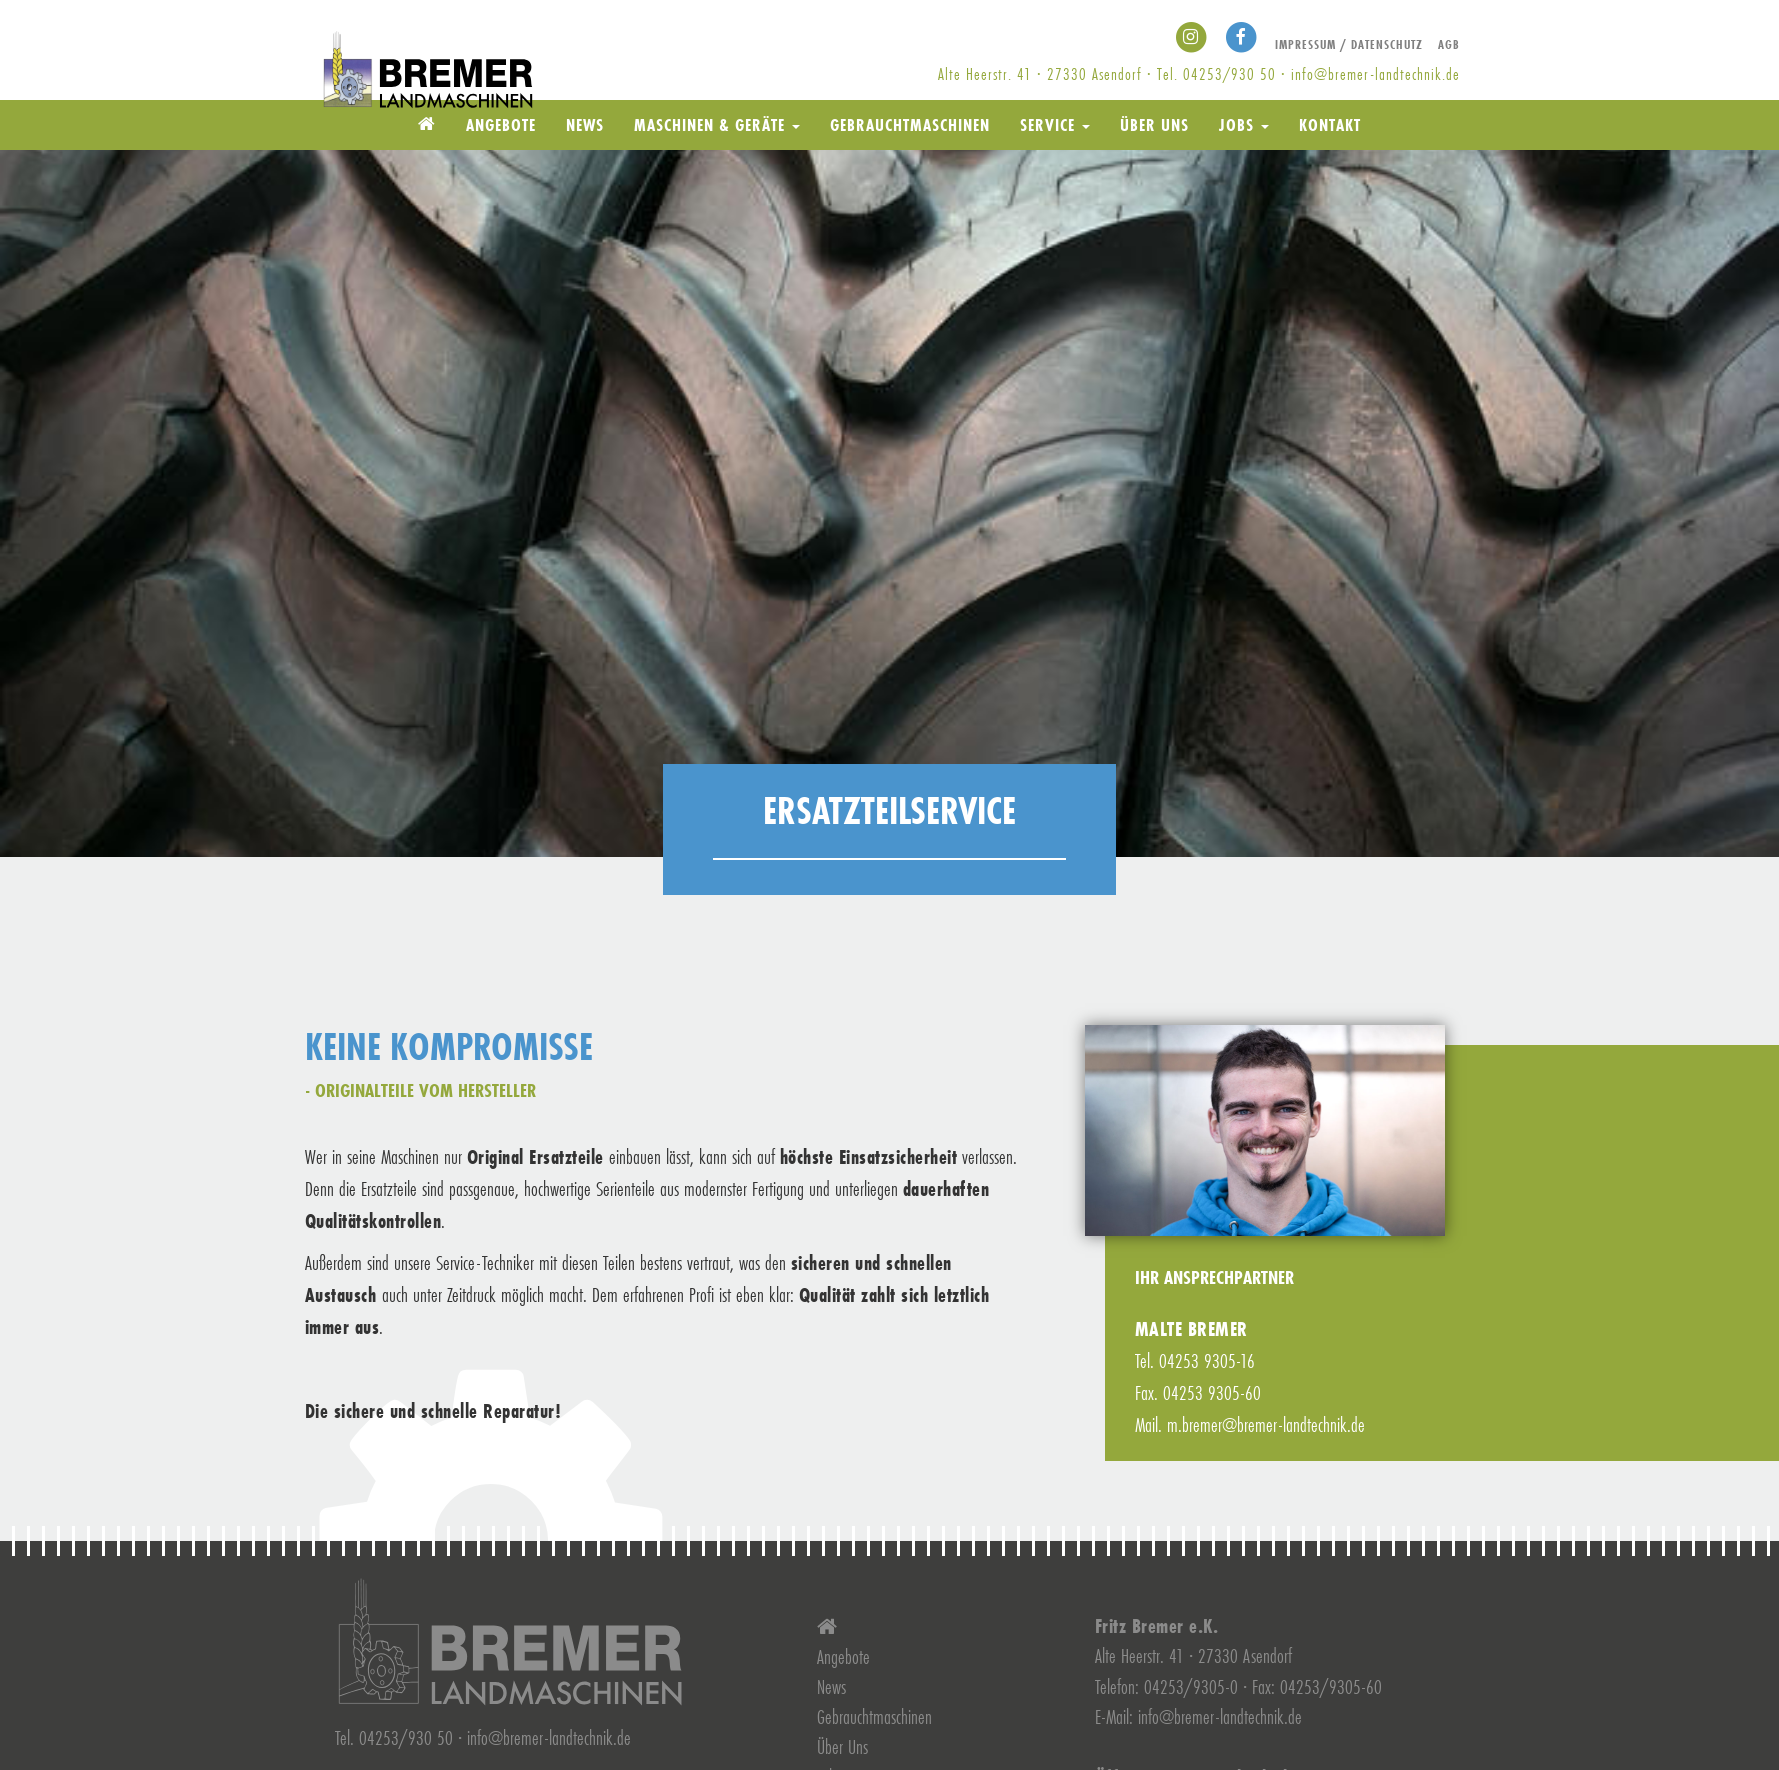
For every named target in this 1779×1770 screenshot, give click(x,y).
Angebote (501, 124)
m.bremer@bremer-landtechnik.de (1266, 1424)
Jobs (1244, 124)
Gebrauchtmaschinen (910, 124)
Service (1055, 124)
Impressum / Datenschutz (1349, 44)
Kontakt (1330, 124)
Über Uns (1154, 124)
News (585, 124)
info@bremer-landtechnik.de (1375, 73)
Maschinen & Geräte (717, 124)
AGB (1449, 44)
